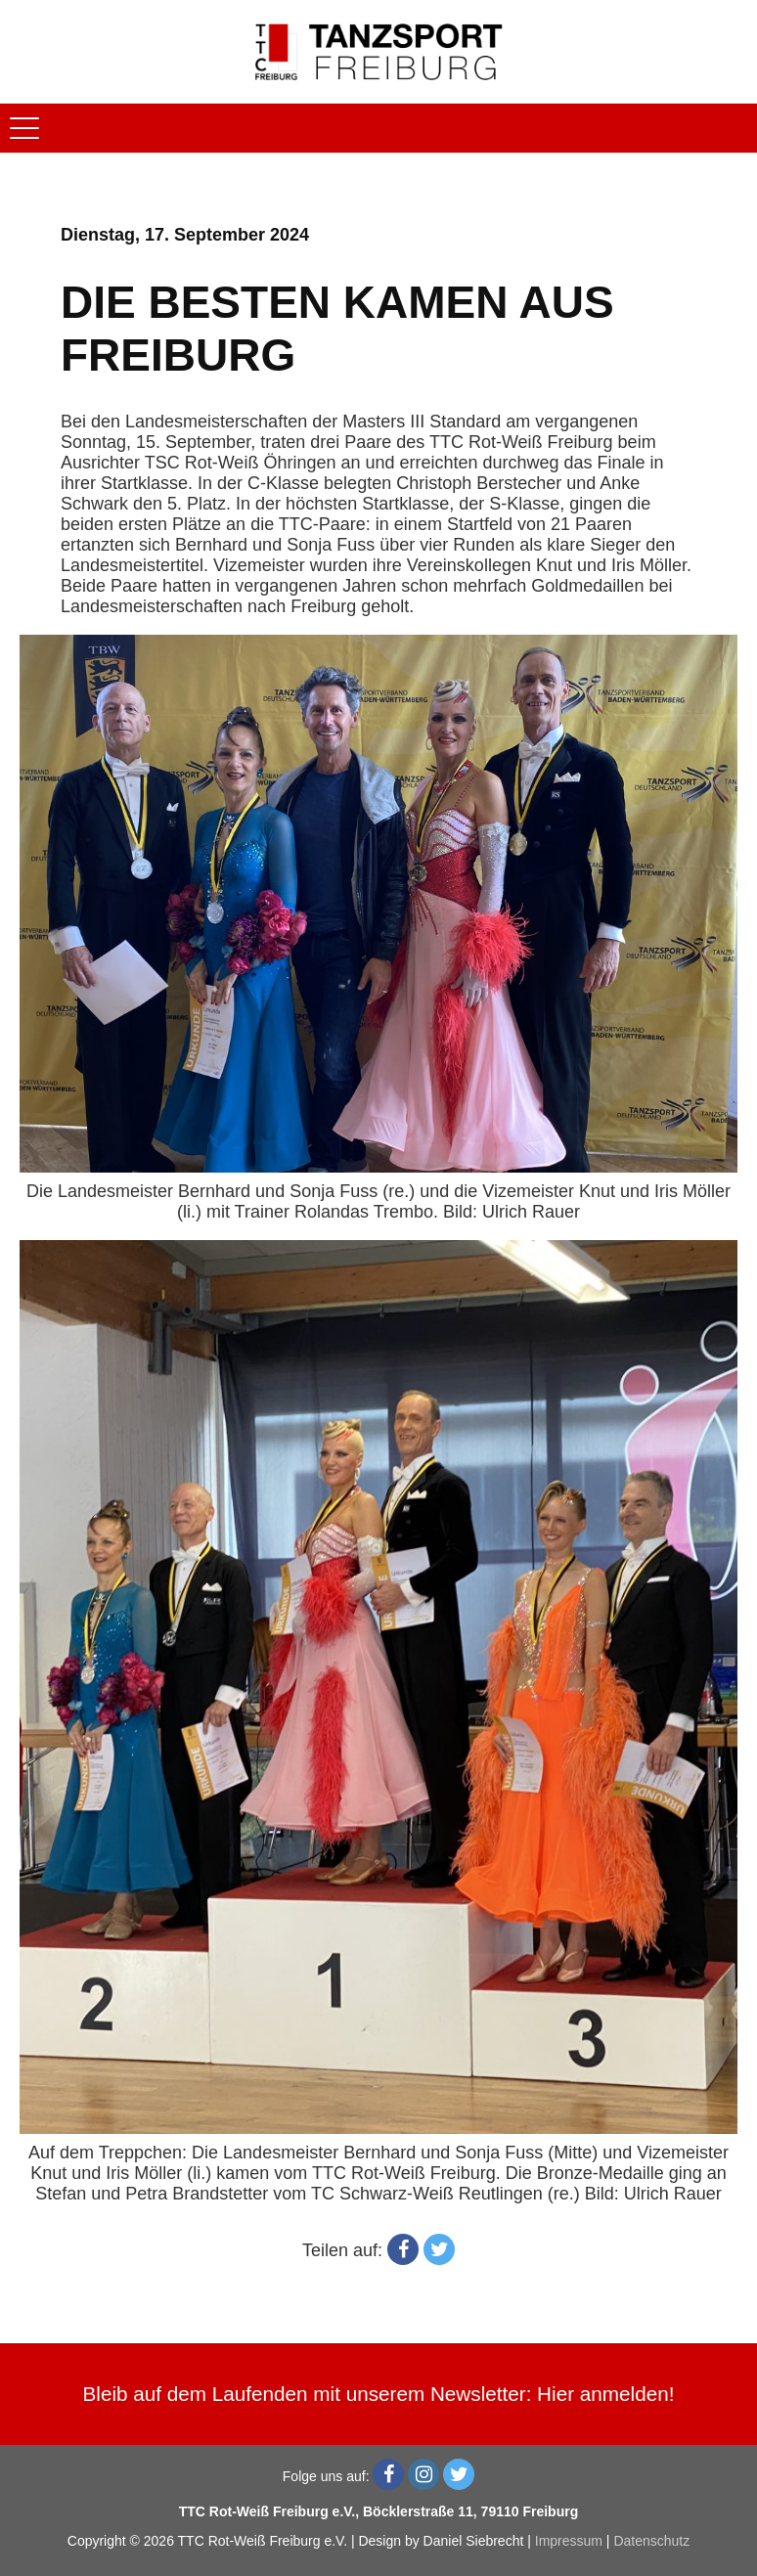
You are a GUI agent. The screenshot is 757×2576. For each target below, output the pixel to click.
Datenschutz (651, 2541)
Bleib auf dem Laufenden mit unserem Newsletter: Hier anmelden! (379, 2393)
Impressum (568, 2541)
